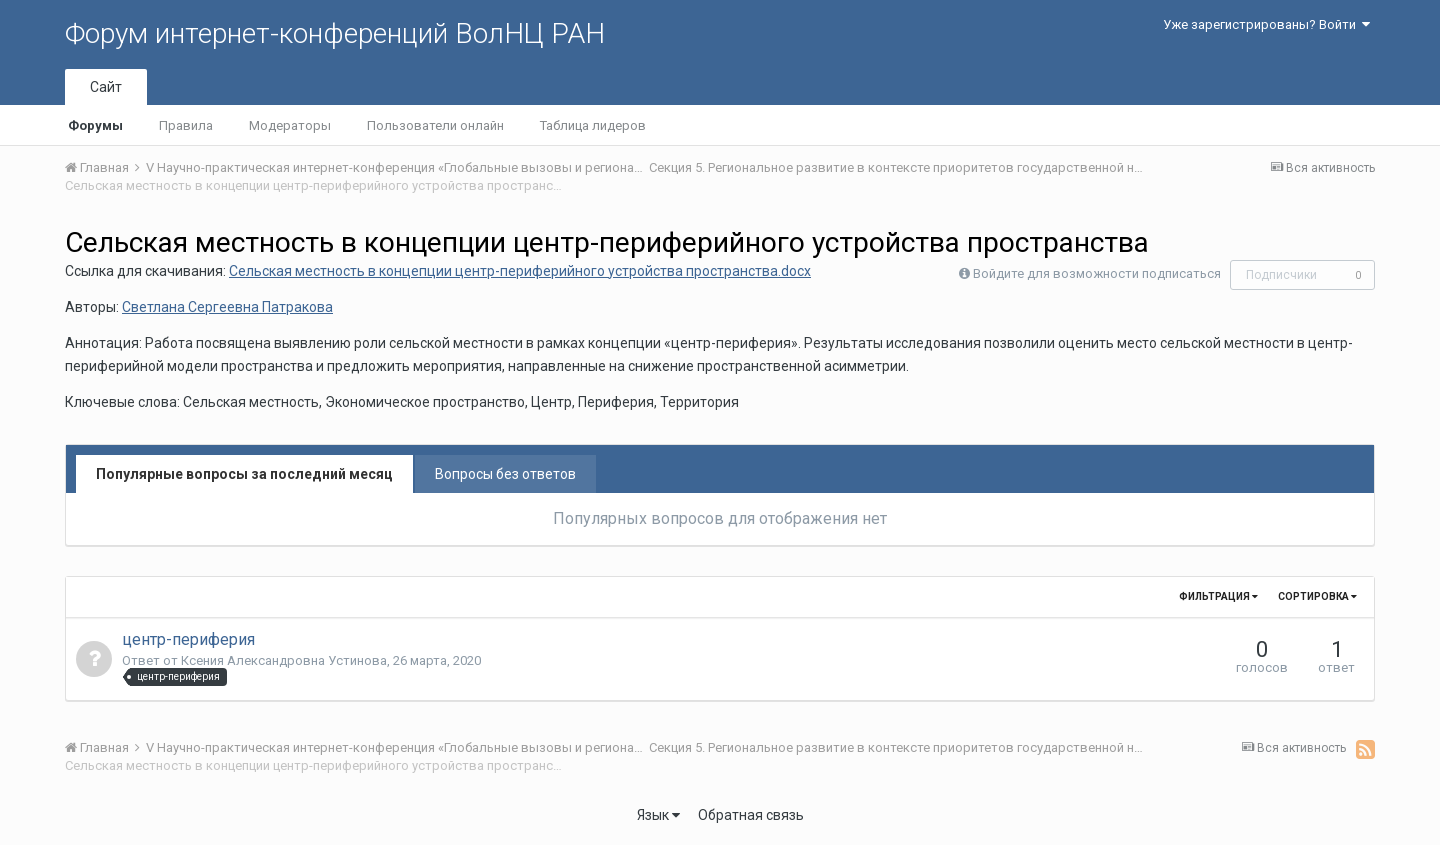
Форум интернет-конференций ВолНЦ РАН (335, 33)
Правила (186, 125)
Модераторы (290, 125)
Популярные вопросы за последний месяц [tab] (244, 474)
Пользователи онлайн (435, 125)
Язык (658, 815)
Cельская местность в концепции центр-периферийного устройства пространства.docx (520, 271)
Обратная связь (751, 815)
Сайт (106, 87)
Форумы (95, 125)
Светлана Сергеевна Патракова (227, 307)
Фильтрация (1218, 596)
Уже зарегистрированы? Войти (1266, 24)
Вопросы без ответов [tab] (505, 474)
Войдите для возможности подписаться (1097, 273)
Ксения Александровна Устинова (284, 660)
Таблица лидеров (593, 125)
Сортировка (1317, 596)
